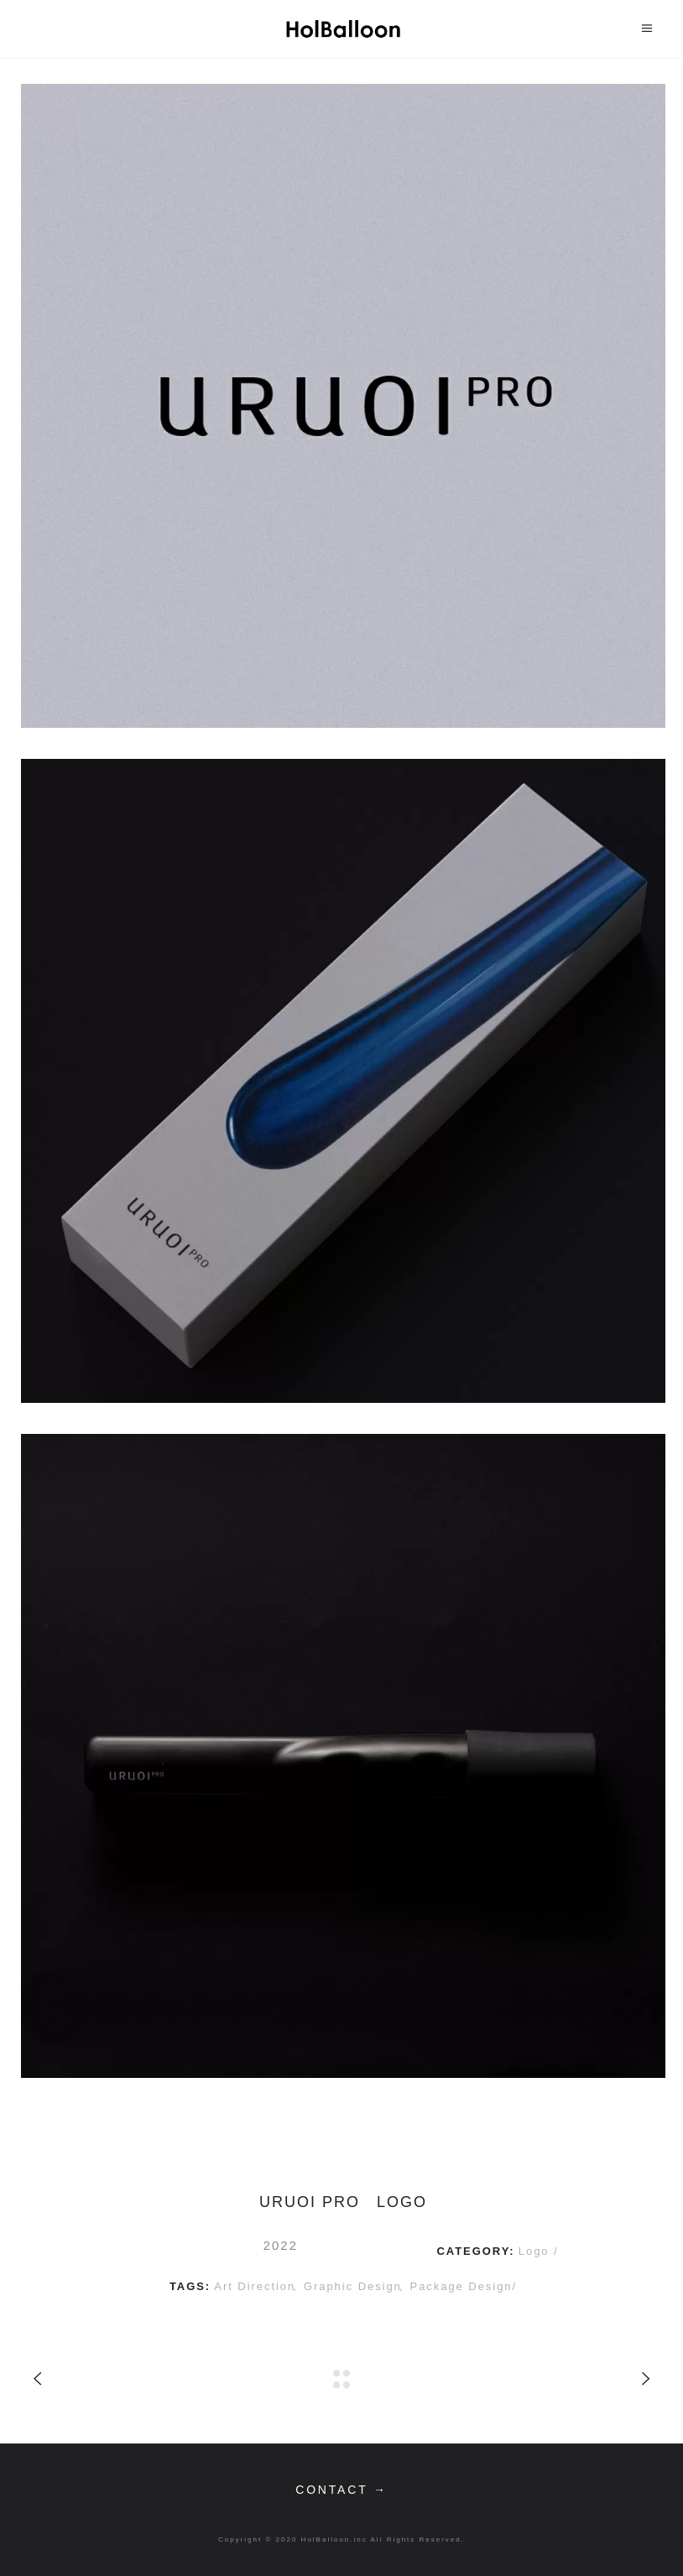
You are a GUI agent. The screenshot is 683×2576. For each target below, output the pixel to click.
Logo (536, 2251)
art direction (254, 2286)
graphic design (353, 2286)
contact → (341, 2489)
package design (461, 2286)
